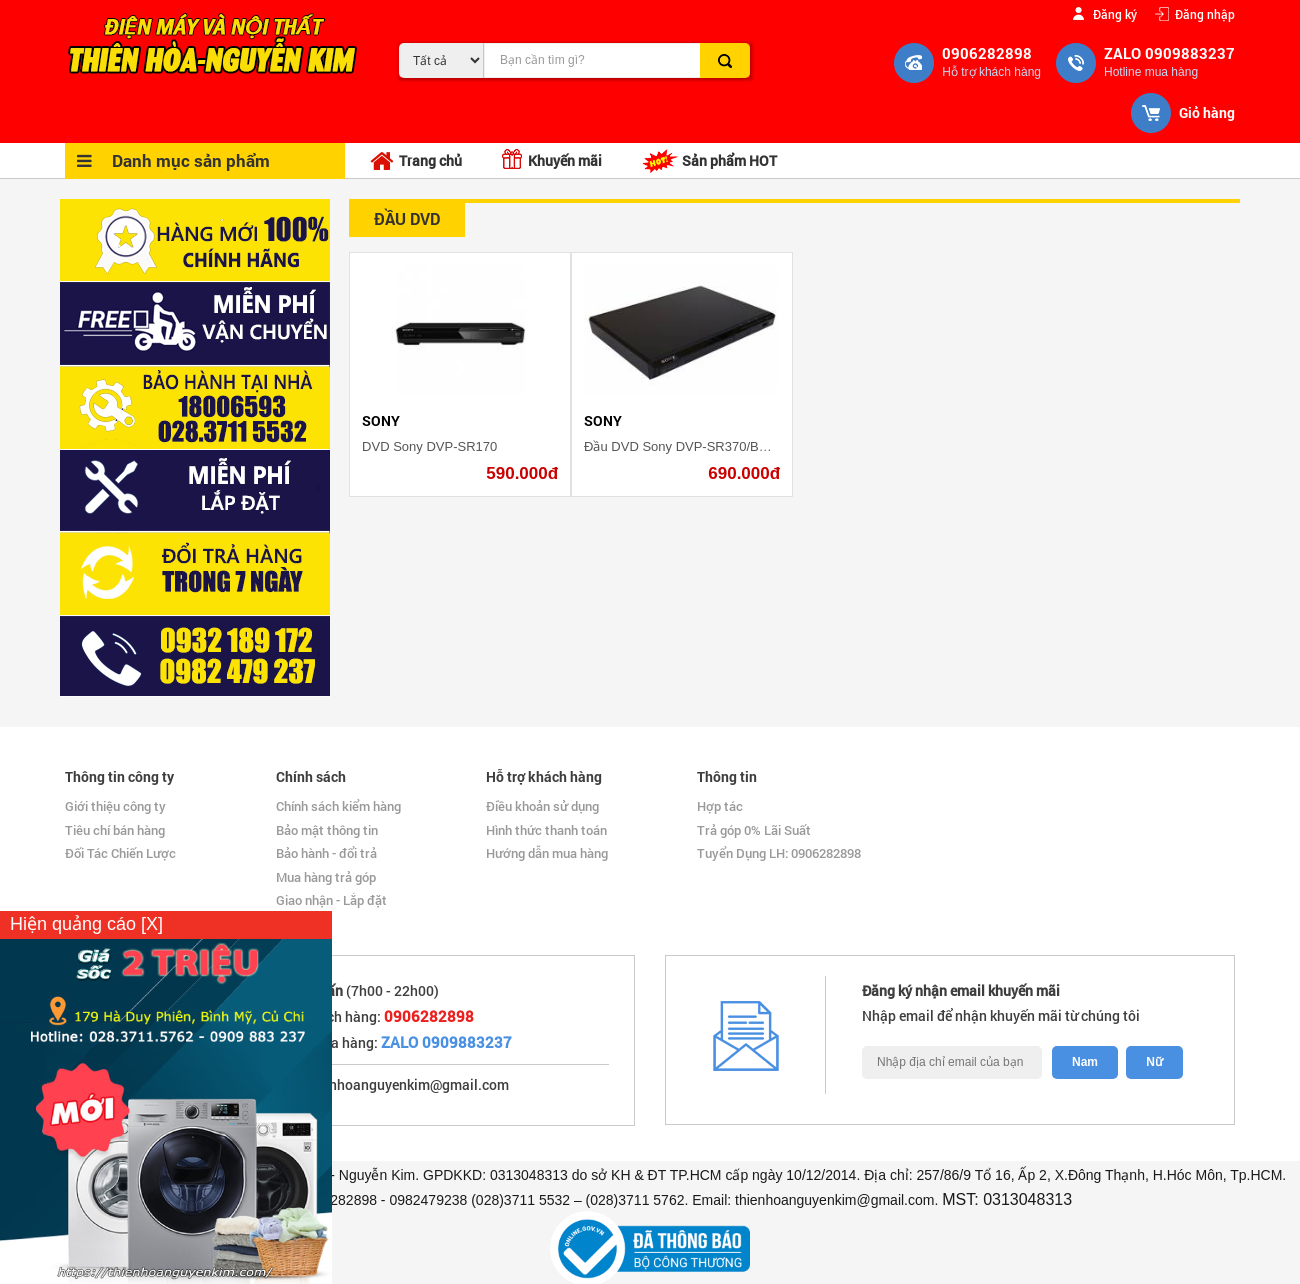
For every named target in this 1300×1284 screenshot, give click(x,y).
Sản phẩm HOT (709, 161)
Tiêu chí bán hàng (115, 830)
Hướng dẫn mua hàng (547, 853)
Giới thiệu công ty (115, 806)
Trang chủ (416, 161)
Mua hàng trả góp (326, 877)
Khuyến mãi (552, 159)
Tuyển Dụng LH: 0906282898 (779, 853)
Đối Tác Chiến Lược (120, 853)
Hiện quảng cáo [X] (86, 924)
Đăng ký (1115, 13)
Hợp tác (720, 806)
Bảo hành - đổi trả (326, 853)
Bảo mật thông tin (327, 830)
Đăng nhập (1205, 13)
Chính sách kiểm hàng (338, 806)
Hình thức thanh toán (546, 830)
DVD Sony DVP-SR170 (429, 446)
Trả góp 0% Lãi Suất (754, 830)
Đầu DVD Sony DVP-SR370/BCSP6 (688, 446)
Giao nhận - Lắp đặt (331, 900)
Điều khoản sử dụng (542, 806)
